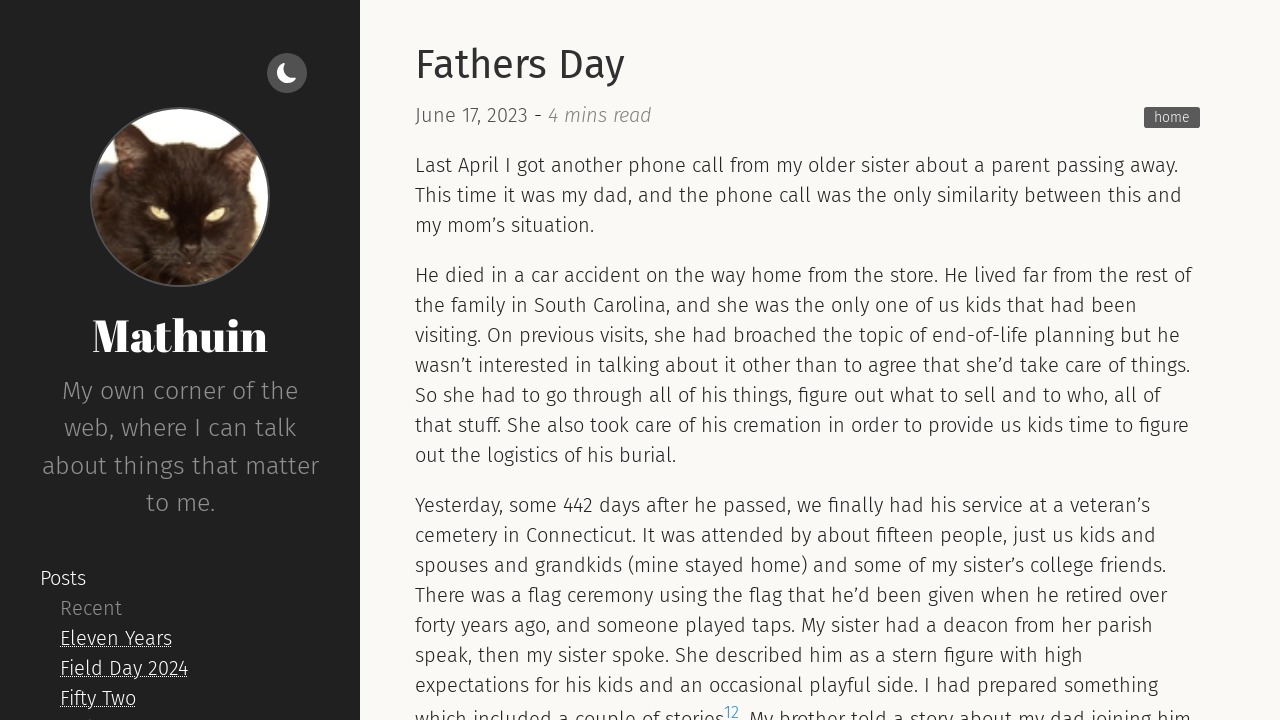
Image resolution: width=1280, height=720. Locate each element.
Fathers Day (520, 65)
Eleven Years (116, 638)
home (1172, 117)
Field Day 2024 (124, 668)
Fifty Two (98, 698)
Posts (63, 578)
